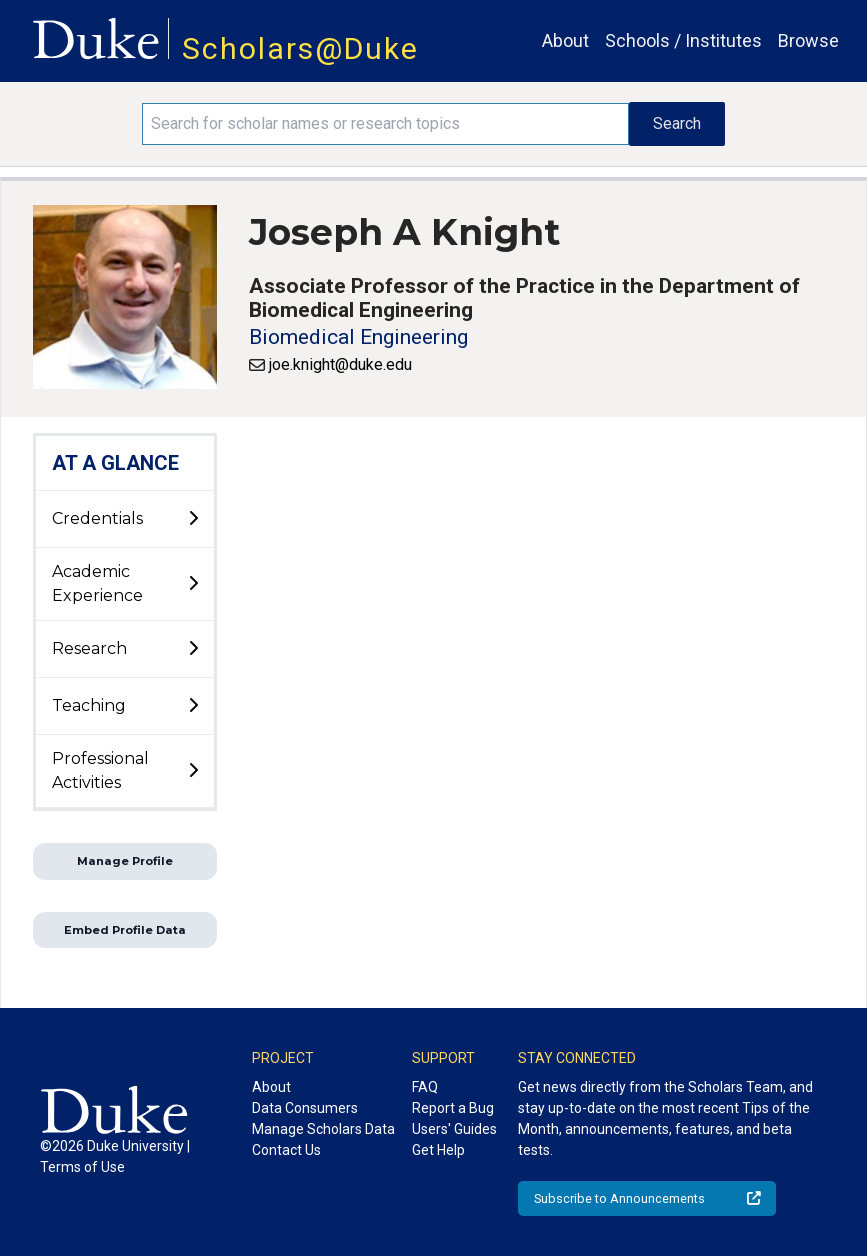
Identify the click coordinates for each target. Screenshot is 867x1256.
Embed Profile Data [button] (125, 930)
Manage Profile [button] (125, 861)
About (565, 40)
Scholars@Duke (300, 48)
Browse (808, 40)
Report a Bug (453, 1108)
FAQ (425, 1087)
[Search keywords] (386, 124)
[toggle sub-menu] (193, 519)
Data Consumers (305, 1108)
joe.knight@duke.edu (340, 364)
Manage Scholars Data (323, 1129)
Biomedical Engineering (358, 337)
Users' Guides (454, 1129)
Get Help (438, 1150)
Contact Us (286, 1150)
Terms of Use (82, 1167)
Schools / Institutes (683, 40)
